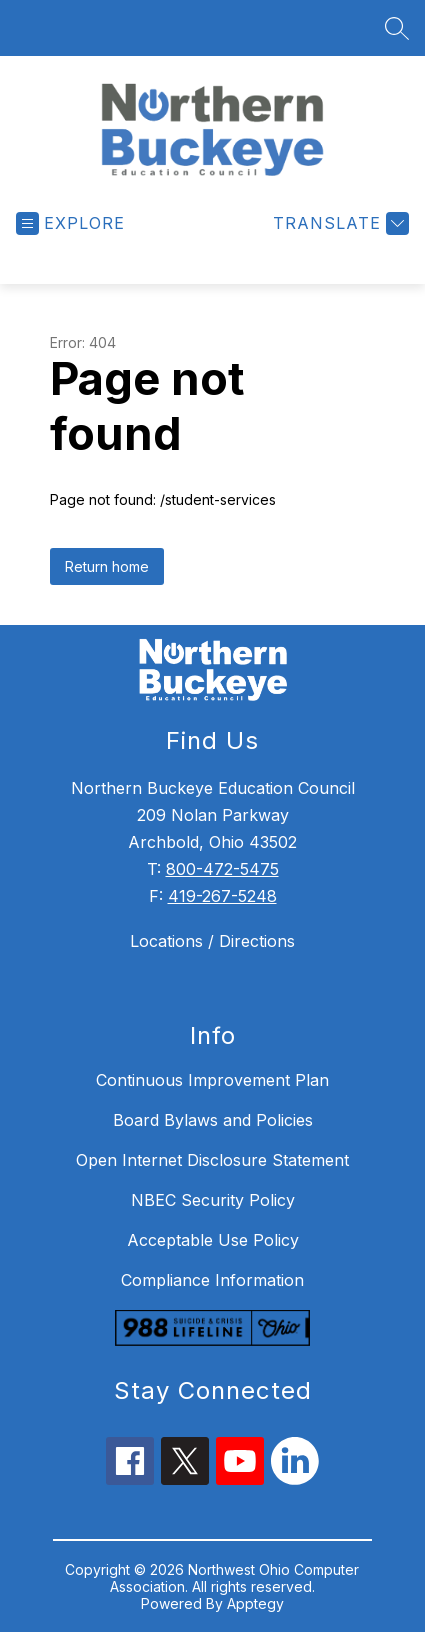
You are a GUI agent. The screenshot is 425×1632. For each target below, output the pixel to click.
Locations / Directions (212, 941)
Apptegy (255, 1603)
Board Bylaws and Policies (213, 1120)
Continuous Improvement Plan (212, 1080)
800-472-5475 (222, 869)
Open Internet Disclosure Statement (212, 1160)
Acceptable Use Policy (213, 1240)
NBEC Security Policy (213, 1200)
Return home (107, 566)
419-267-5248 (222, 896)
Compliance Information (212, 1280)
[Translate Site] (338, 223)
